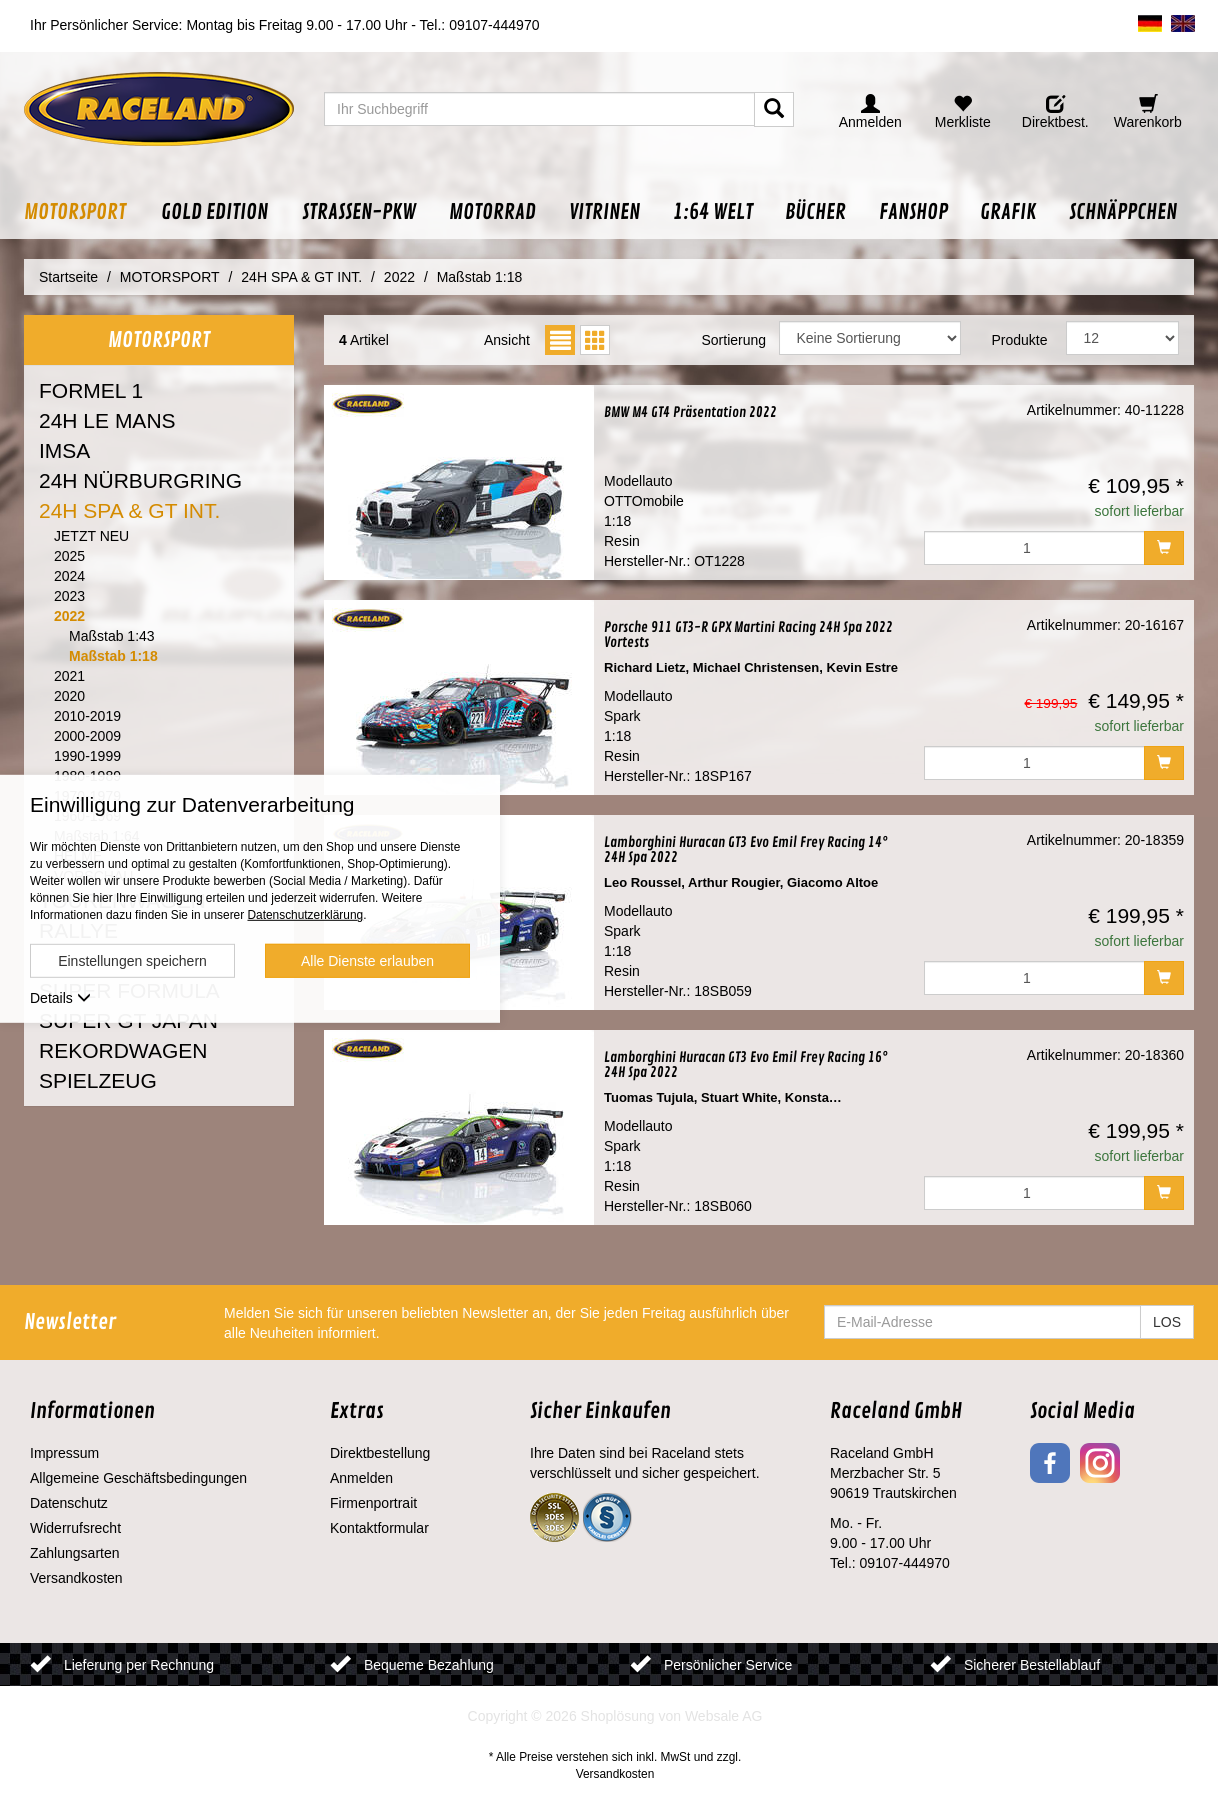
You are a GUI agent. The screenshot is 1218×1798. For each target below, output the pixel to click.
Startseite (68, 277)
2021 (69, 676)
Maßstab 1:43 (112, 636)
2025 (69, 556)
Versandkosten (76, 1578)
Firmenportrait (373, 1503)
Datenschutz (69, 1503)
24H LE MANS (107, 420)
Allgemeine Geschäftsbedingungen (138, 1478)
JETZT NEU (91, 536)
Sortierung (733, 340)
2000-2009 (87, 736)
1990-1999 (87, 756)
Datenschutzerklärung (305, 915)
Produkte (1019, 340)
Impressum (64, 1453)
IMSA (64, 450)
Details (60, 998)
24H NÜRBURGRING (140, 480)
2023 (69, 596)
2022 (69, 616)
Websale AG (724, 1716)
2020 (69, 696)
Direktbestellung (380, 1453)
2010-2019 (87, 716)
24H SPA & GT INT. (129, 510)
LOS (1167, 1322)
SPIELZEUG (98, 1080)
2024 (69, 576)
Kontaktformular (379, 1528)
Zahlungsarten (75, 1553)
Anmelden (361, 1478)
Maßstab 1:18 (113, 656)
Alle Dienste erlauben (367, 961)
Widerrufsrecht (75, 1528)
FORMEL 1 (91, 390)
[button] (84, 212)
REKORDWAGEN (123, 1050)
